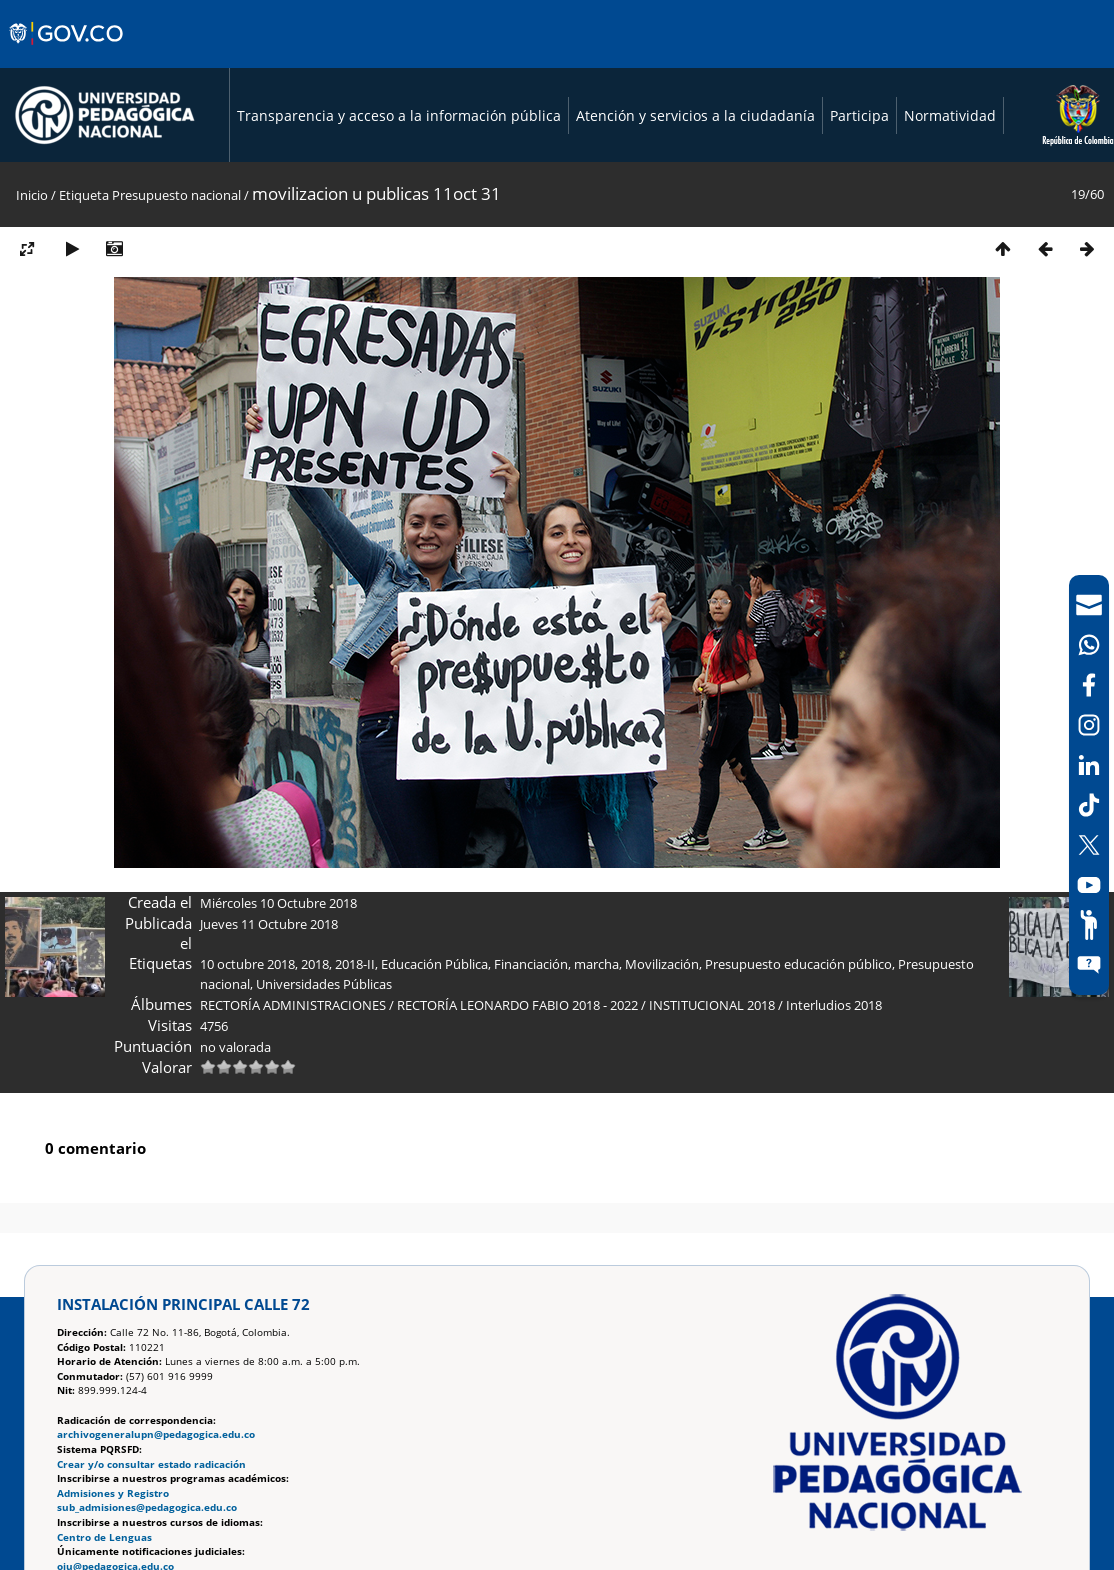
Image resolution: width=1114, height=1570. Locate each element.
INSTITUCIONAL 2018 (712, 1005)
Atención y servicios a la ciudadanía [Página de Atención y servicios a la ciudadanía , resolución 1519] (695, 115)
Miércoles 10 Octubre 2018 (278, 903)
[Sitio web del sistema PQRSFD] (1089, 965)
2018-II (355, 964)
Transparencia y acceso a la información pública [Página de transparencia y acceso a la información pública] (399, 115)
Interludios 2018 (834, 1005)
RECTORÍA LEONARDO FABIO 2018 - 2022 (517, 1005)
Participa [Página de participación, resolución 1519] (859, 115)
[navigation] (1089, 785)
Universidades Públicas (324, 984)
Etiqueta (84, 195)
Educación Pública (434, 964)
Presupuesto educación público (798, 964)
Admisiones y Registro (113, 1493)
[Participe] (1089, 925)
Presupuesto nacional (176, 195)
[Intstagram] (1089, 725)
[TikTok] (1089, 805)
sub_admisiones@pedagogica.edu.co (147, 1507)
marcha (596, 964)
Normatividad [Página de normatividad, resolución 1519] (950, 115)
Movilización (662, 964)
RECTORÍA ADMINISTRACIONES (293, 1005)
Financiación (531, 964)
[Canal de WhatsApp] (1089, 645)
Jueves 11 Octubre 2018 (269, 924)
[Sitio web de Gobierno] (67, 53)
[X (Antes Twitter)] (1089, 845)
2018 (315, 964)
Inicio (32, 195)
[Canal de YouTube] (1089, 885)
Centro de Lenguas (104, 1537)
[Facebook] (1089, 685)
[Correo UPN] (1089, 605)
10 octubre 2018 (247, 964)
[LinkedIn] (1089, 765)
